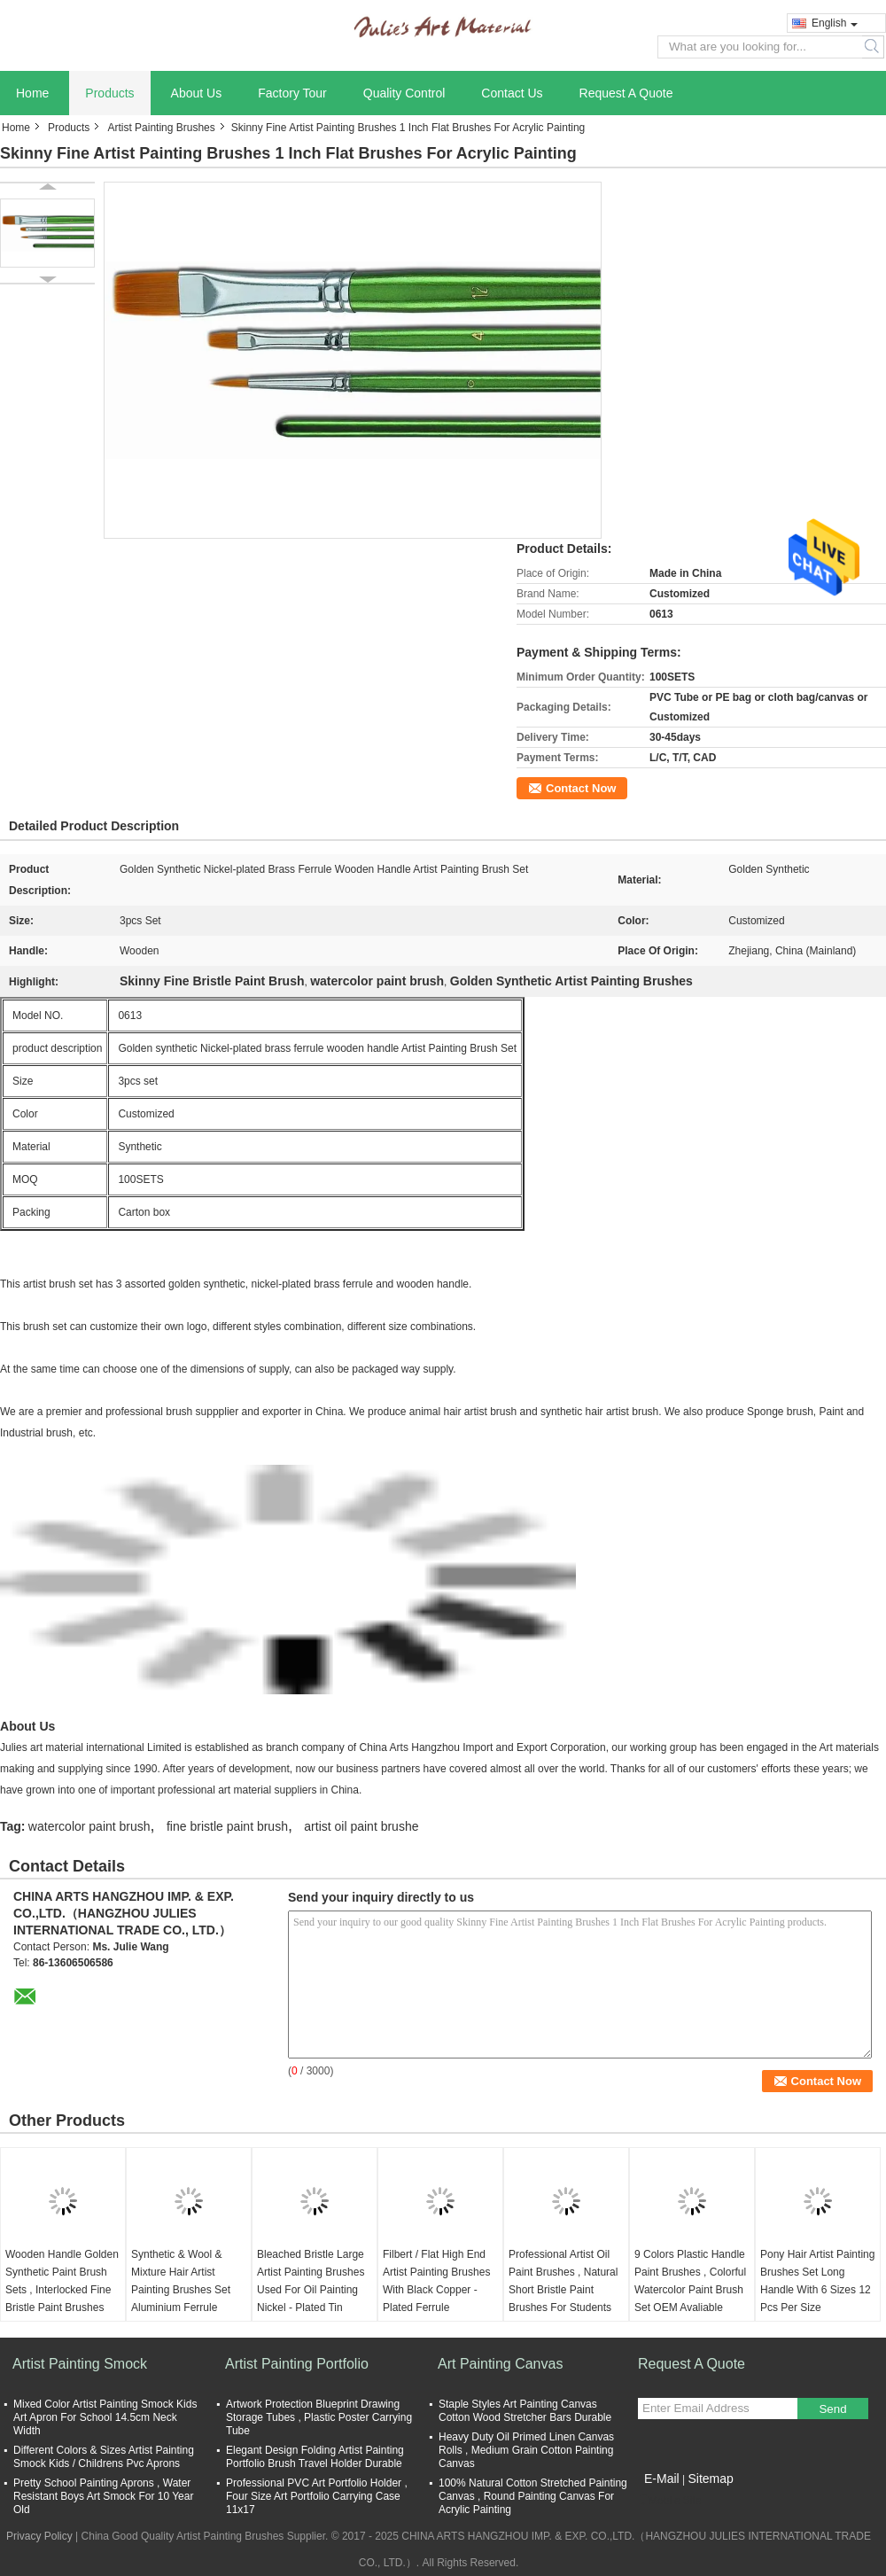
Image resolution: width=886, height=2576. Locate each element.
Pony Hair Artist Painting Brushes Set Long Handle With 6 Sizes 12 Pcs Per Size (817, 2281)
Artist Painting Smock (79, 2363)
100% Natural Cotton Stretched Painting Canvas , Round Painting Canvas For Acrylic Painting (533, 2496)
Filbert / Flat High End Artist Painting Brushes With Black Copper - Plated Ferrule (436, 2281)
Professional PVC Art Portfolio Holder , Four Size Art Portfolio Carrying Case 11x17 (317, 2496)
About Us (196, 93)
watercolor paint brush (89, 1826)
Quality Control (404, 93)
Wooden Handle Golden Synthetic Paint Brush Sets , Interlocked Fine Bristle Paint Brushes (62, 2281)
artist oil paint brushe (361, 1826)
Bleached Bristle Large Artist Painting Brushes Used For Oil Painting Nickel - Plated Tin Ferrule (310, 2289)
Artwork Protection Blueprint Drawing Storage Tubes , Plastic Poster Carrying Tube (319, 2417)
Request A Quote (626, 93)
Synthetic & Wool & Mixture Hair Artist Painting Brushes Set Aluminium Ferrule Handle (180, 2289)
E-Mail (662, 2478)
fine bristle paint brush (227, 1826)
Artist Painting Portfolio (297, 2363)
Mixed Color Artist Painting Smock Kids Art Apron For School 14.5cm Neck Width (105, 2417)
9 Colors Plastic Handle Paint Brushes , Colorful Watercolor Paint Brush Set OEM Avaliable (690, 2281)
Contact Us (511, 93)
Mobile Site (669, 2500)
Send (832, 2409)
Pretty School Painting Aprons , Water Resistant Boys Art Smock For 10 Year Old (103, 2496)
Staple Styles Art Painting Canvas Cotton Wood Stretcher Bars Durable (525, 2411)
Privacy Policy (39, 2536)
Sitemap (710, 2478)
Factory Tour (292, 93)
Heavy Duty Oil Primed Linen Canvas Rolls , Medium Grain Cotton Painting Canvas (526, 2450)
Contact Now (581, 788)
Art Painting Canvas (500, 2363)
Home (32, 93)
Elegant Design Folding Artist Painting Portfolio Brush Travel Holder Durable (315, 2457)
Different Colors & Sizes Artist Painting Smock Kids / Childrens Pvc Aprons (103, 2457)
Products (109, 93)
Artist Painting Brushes (160, 127)
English (835, 23)
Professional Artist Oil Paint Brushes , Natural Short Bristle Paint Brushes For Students (563, 2281)
